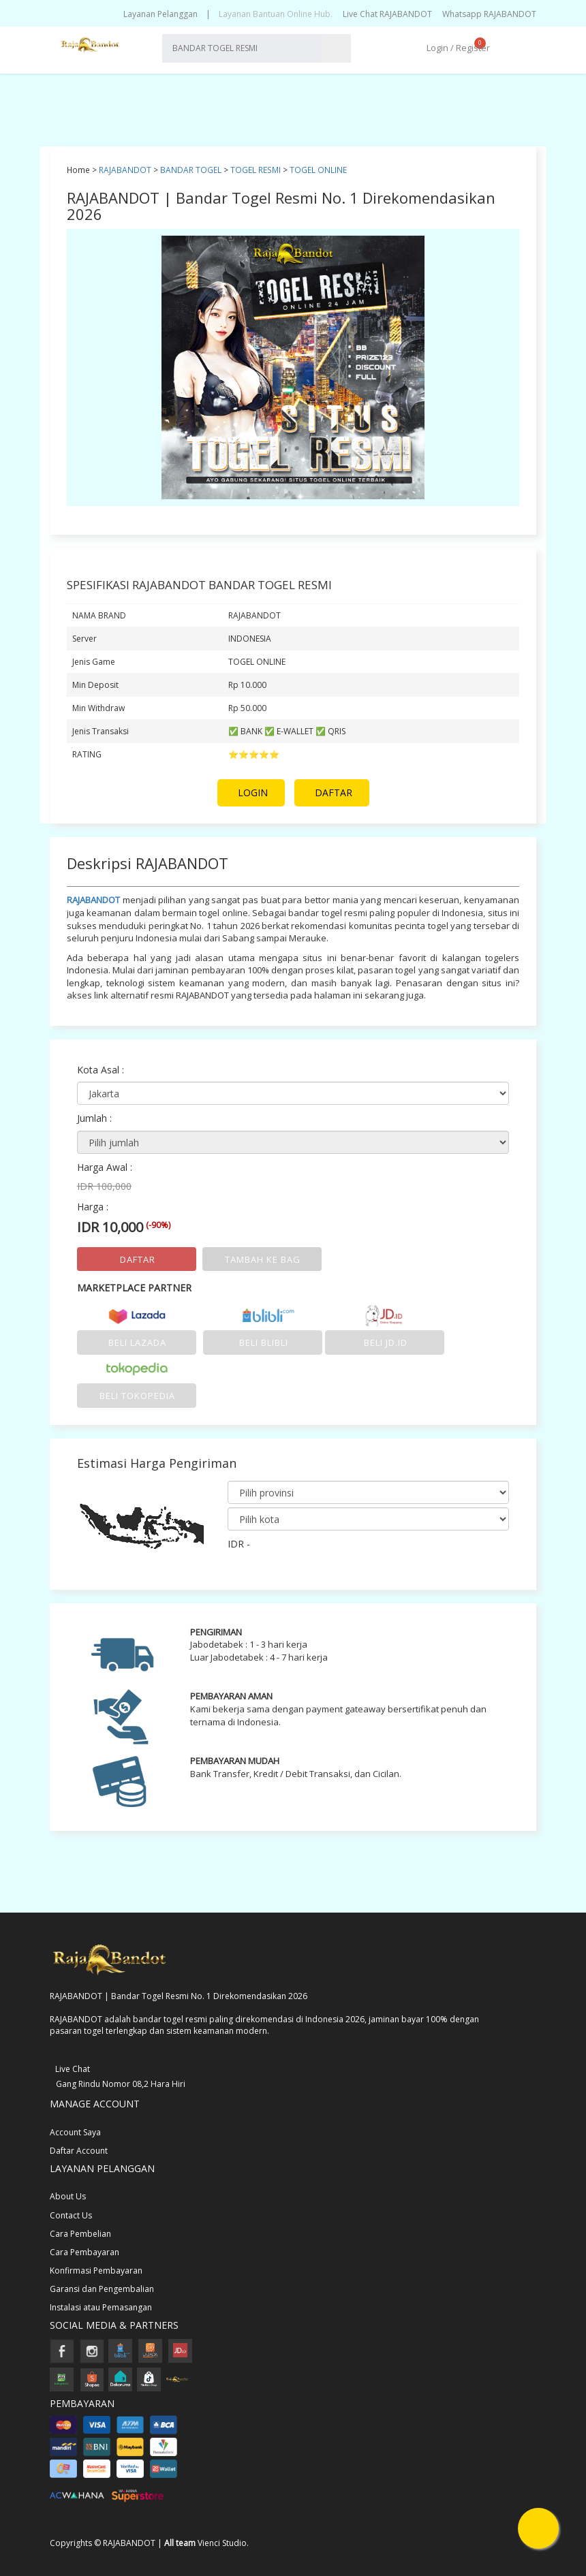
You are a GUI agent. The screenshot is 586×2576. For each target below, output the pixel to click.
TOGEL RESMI (255, 169)
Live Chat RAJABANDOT (387, 14)
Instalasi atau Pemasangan (101, 2307)
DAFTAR (333, 792)
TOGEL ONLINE (318, 169)
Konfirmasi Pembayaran (96, 2270)
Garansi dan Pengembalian (102, 2289)
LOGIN (253, 792)
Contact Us (71, 2215)
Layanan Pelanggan (160, 14)
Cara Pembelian (80, 2234)
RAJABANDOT (125, 169)
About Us (68, 2196)
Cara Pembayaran (84, 2252)
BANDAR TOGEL (190, 169)
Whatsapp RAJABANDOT (489, 14)
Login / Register (457, 48)
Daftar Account (79, 2150)
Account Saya (75, 2132)
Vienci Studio (222, 2543)
